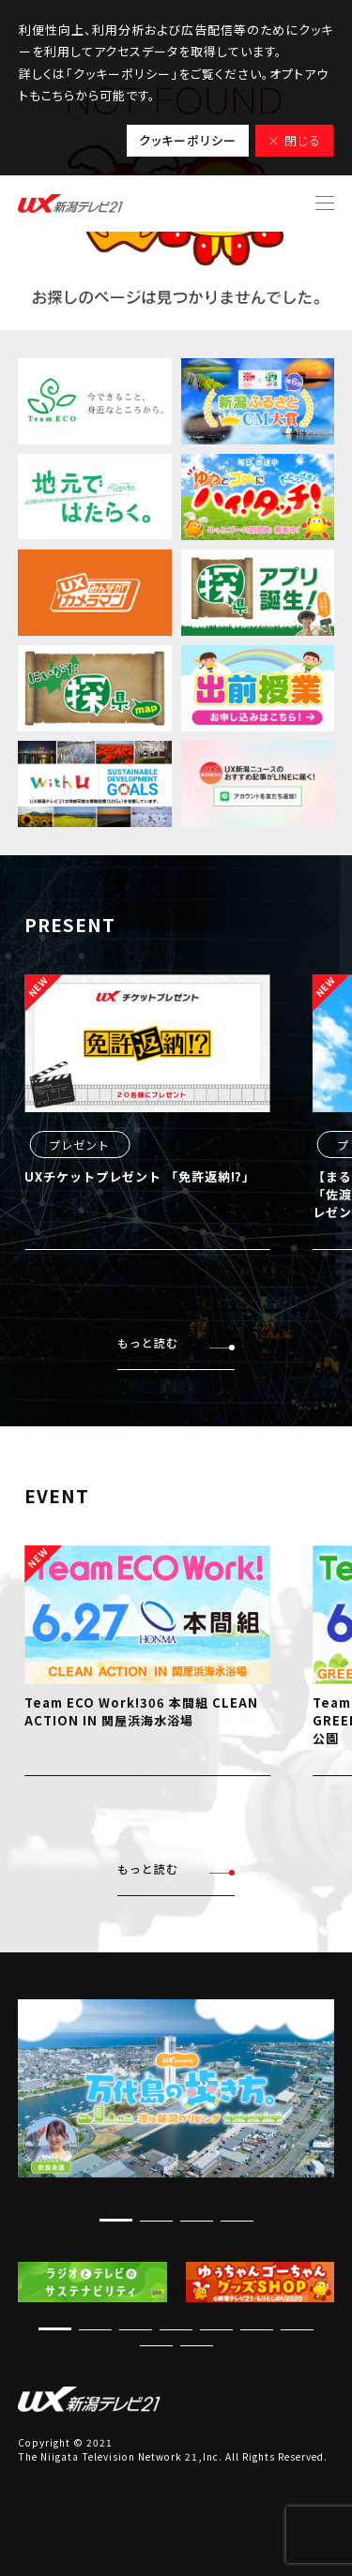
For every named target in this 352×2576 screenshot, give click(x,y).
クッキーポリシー (188, 140)
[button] (115, 2220)
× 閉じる (294, 140)
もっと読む (176, 1343)
